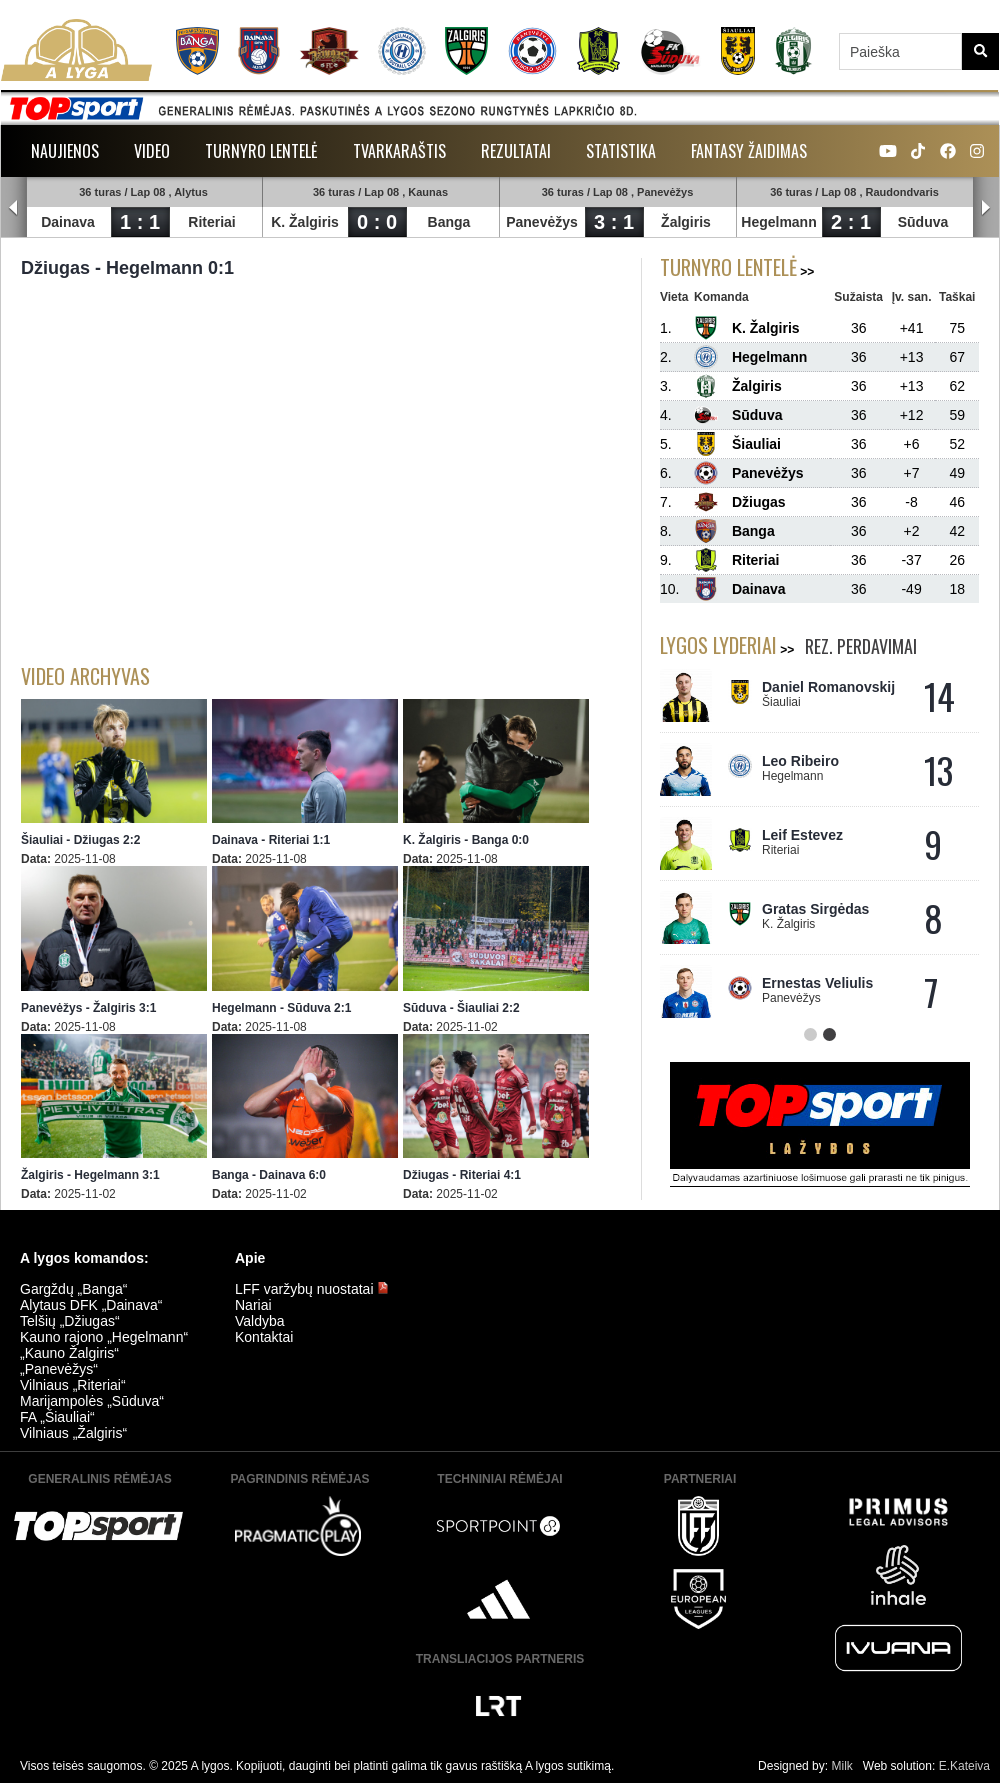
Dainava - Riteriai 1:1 (271, 840)
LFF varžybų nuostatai (312, 1289)
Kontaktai (264, 1337)
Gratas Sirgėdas (815, 909)
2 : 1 (851, 222)
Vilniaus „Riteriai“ (73, 1385)
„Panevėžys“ (59, 1369)
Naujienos (65, 151)
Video (152, 151)
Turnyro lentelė (261, 151)
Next (986, 208)
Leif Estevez (802, 835)
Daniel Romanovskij (828, 687)
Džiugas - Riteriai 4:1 (462, 1175)
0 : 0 (377, 222)
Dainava (68, 222)
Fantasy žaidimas (749, 151)
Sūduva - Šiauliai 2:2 (461, 1008)
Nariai (253, 1305)
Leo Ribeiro (800, 761)
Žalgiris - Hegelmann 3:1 (90, 1175)
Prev (14, 208)
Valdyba (260, 1321)
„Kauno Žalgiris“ (69, 1353)
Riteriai (211, 222)
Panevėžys (542, 222)
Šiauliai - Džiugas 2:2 (80, 840)
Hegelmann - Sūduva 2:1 (281, 1008)
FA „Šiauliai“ (57, 1417)
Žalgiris (686, 222)
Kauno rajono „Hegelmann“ (104, 1337)
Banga (449, 222)
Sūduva (923, 222)
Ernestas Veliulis (817, 983)
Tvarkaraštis (399, 151)
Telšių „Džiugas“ (70, 1321)
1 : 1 (140, 222)
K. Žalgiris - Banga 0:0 (466, 840)
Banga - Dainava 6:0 (269, 1175)
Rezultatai (516, 151)
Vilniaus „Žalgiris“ (73, 1433)
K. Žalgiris (305, 222)
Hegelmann (778, 222)
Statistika (621, 151)
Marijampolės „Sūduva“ (92, 1401)
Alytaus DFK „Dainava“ (91, 1305)
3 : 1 (614, 222)
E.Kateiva (964, 1766)
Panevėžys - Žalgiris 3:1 (88, 1008)
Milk (841, 1766)
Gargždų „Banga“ (73, 1289)
